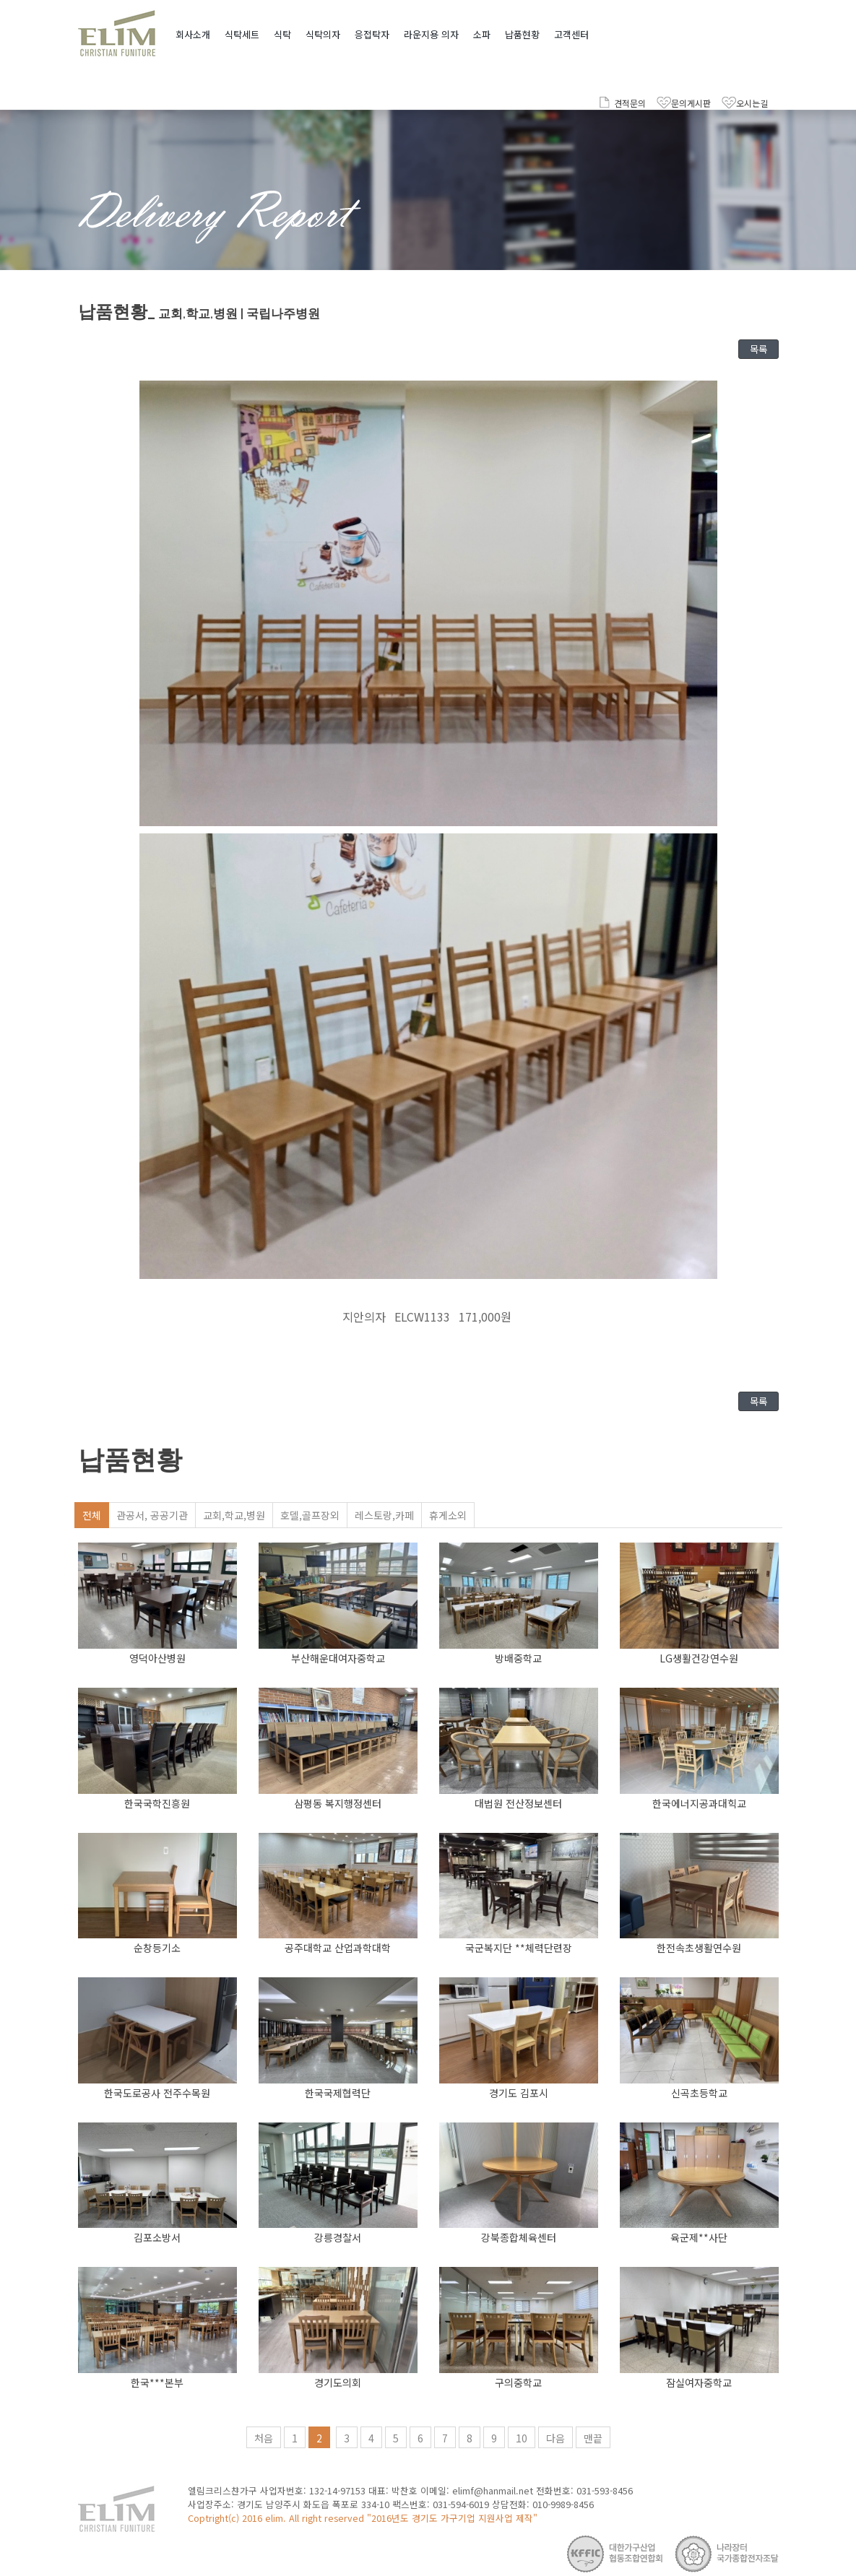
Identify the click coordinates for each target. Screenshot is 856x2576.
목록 (758, 349)
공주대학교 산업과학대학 (338, 1947)
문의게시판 (691, 103)
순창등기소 (157, 1947)
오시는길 (752, 103)
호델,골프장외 (310, 1515)
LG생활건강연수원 (699, 1658)
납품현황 (522, 34)
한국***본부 (157, 2382)
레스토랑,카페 (384, 1515)
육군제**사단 (698, 2237)
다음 (555, 2438)
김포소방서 (157, 2237)
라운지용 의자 (431, 34)
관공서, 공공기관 (152, 1515)
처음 (263, 2438)
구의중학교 (518, 2382)
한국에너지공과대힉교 (699, 1803)
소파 (481, 34)
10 (521, 2438)
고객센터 (571, 34)
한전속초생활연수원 (699, 1947)
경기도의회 (337, 2382)
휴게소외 (448, 1515)
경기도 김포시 (518, 2093)
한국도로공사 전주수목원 (157, 2093)
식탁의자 (323, 34)
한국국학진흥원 (157, 1803)
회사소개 (193, 34)
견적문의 (630, 103)
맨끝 (593, 2438)
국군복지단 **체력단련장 (518, 1947)
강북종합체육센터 (518, 2237)
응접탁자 (372, 34)
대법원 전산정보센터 (518, 1803)
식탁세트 (242, 34)
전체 (91, 1515)
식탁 (282, 34)
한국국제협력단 (338, 2093)
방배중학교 (518, 1658)
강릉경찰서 (337, 2237)
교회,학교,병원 (234, 1515)
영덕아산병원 (157, 1658)
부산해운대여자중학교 (338, 1658)
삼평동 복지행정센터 (337, 1803)
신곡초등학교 (699, 2093)
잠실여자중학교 (699, 2382)
